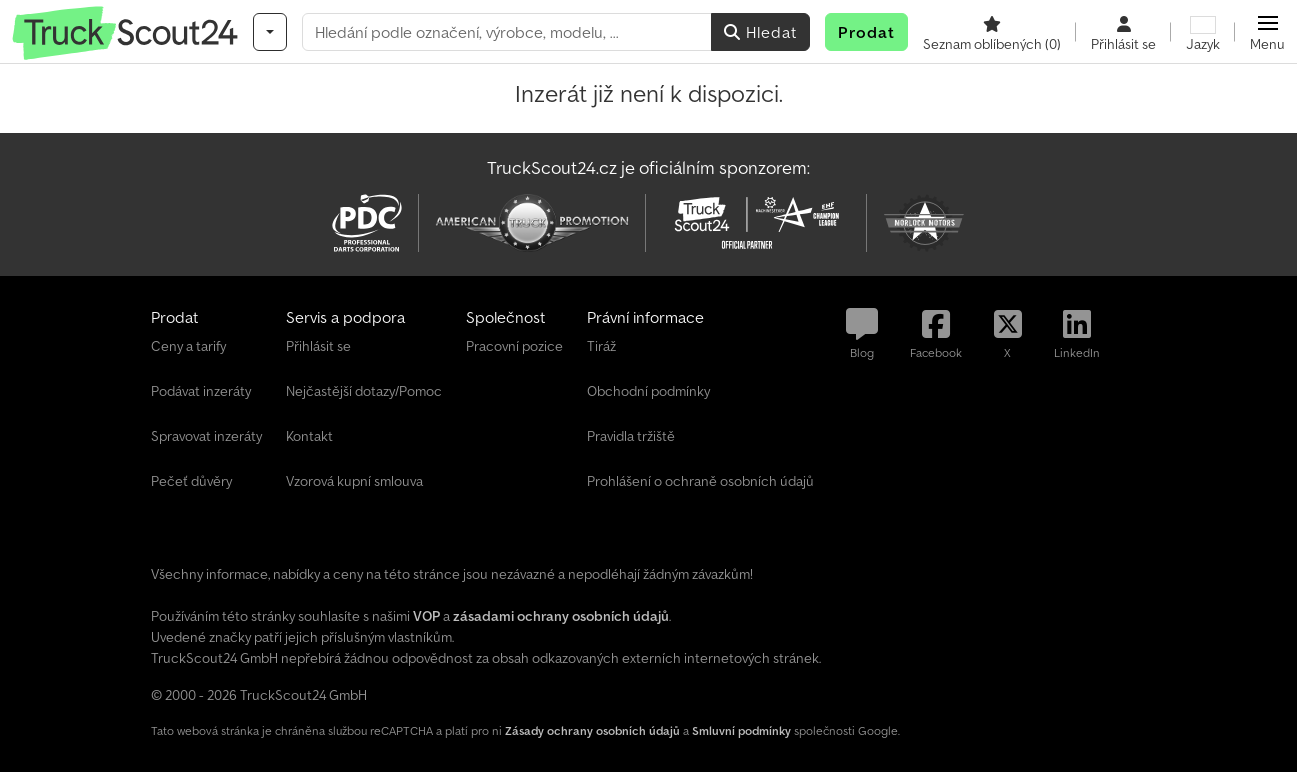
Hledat (760, 32)
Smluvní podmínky (741, 730)
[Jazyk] (1203, 32)
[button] (1267, 32)
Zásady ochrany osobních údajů (592, 730)
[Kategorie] (270, 32)
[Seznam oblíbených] (992, 32)
